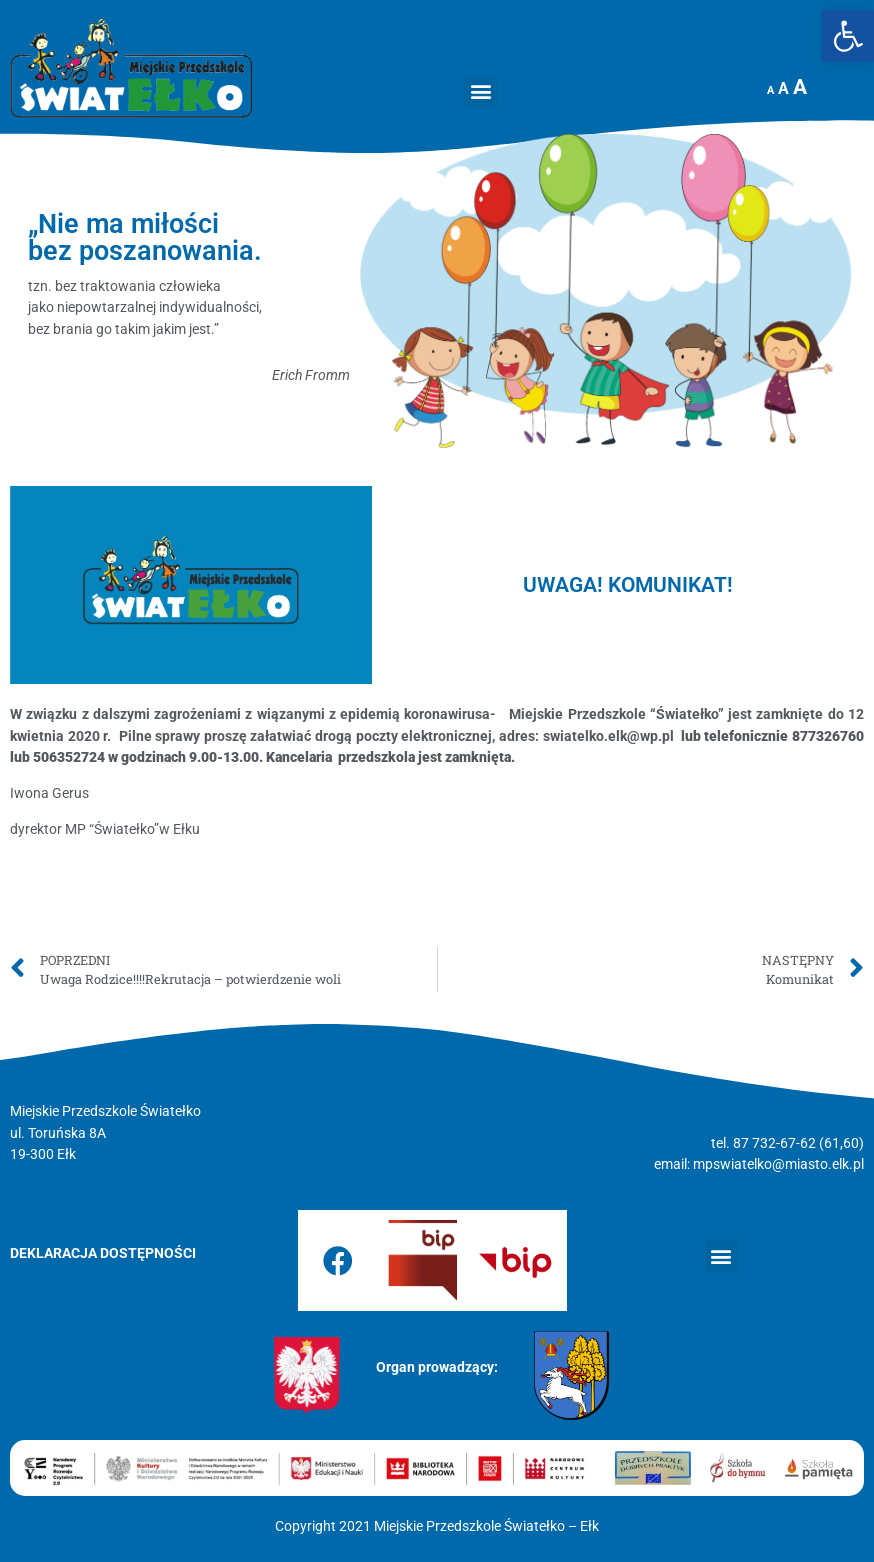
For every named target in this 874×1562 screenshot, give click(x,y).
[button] (480, 91)
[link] (848, 36)
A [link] (770, 90)
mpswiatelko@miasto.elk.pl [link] (778, 1164)
